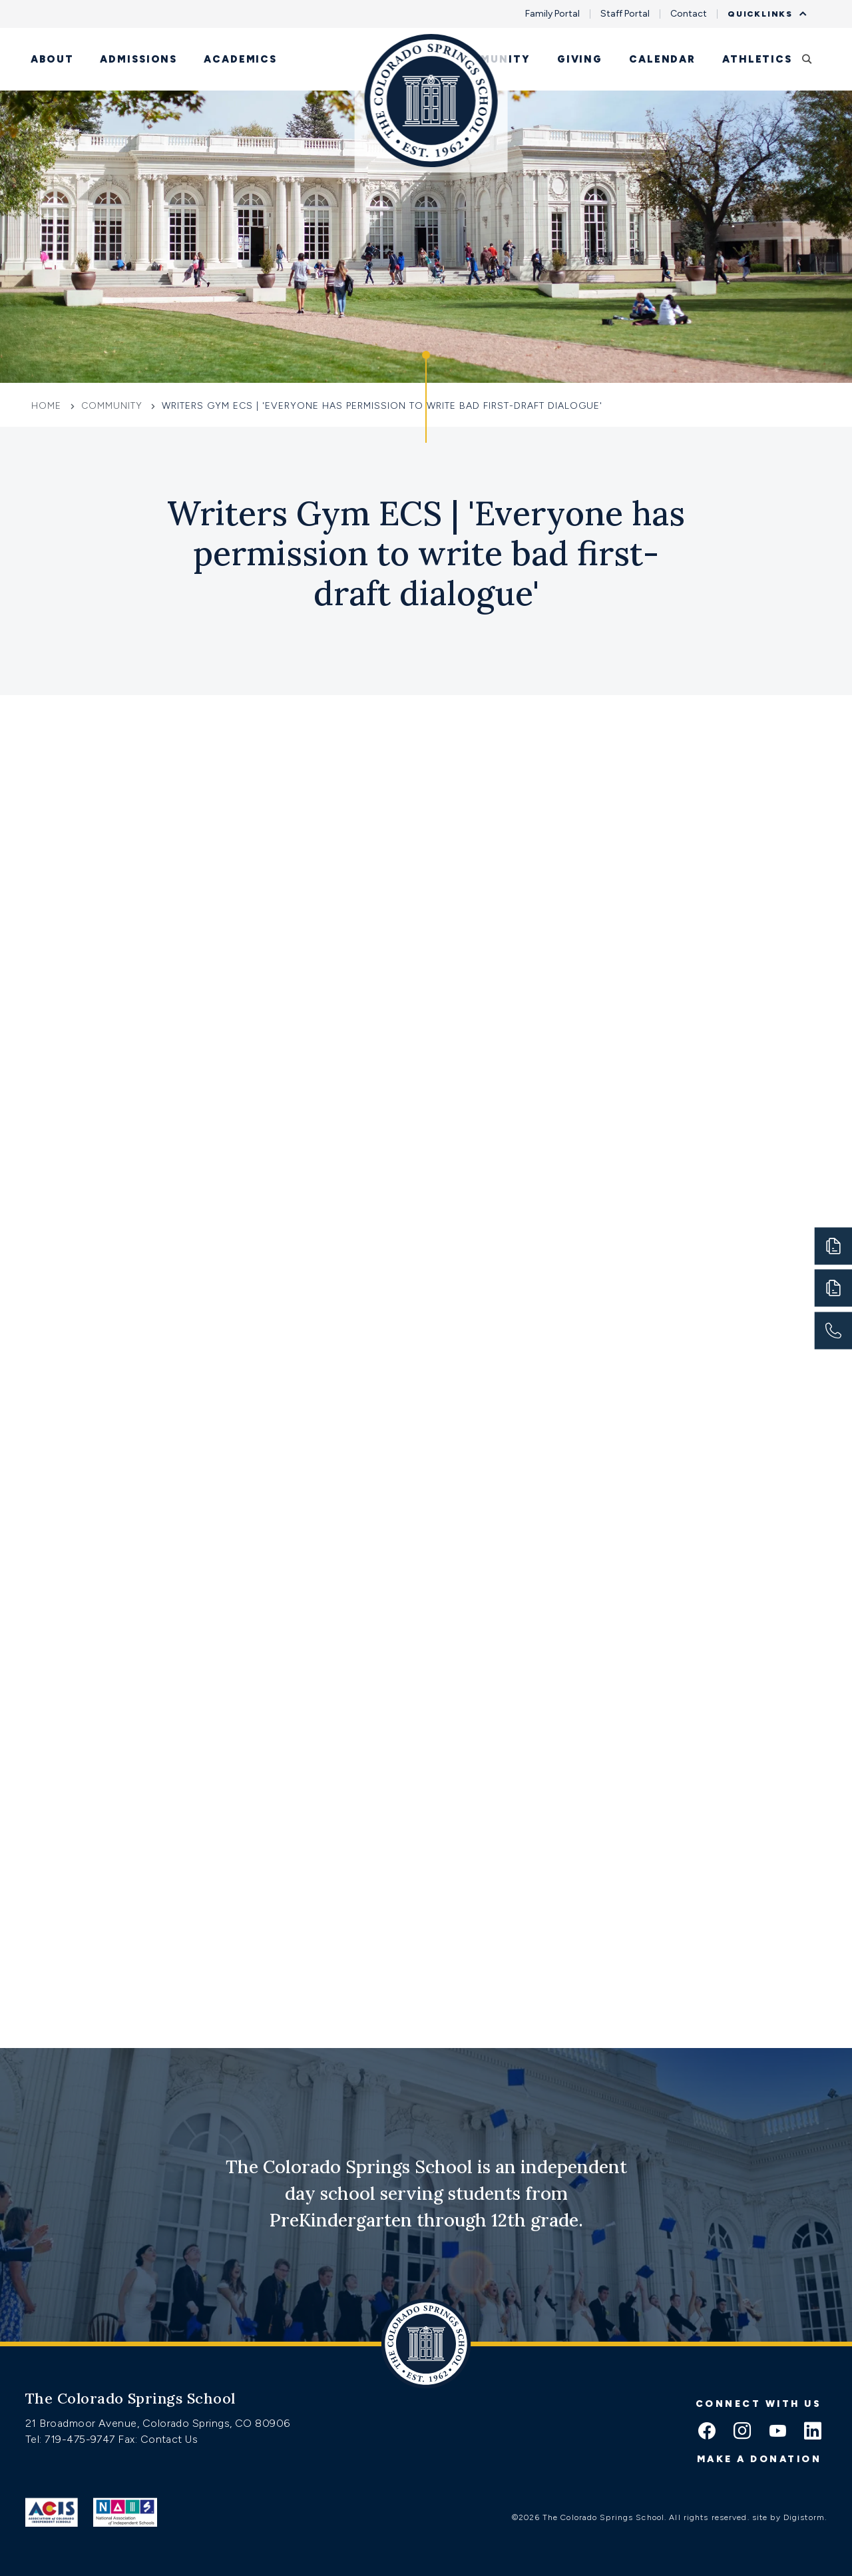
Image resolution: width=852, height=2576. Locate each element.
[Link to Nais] (125, 2512)
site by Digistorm (788, 2517)
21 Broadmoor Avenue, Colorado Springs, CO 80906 (157, 2423)
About (52, 59)
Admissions (138, 59)
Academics (240, 59)
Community (491, 59)
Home (48, 405)
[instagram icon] (742, 2432)
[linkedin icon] (812, 2432)
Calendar (662, 59)
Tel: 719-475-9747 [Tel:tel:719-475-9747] (71, 2439)
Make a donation (759, 2459)
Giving (579, 59)
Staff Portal (625, 14)
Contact (688, 14)
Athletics (757, 59)
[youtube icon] (777, 2432)
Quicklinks (763, 14)
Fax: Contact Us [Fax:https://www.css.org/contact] (158, 2439)
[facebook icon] (707, 2432)
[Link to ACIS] (51, 2512)
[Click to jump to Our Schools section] (426, 397)
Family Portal (552, 14)
